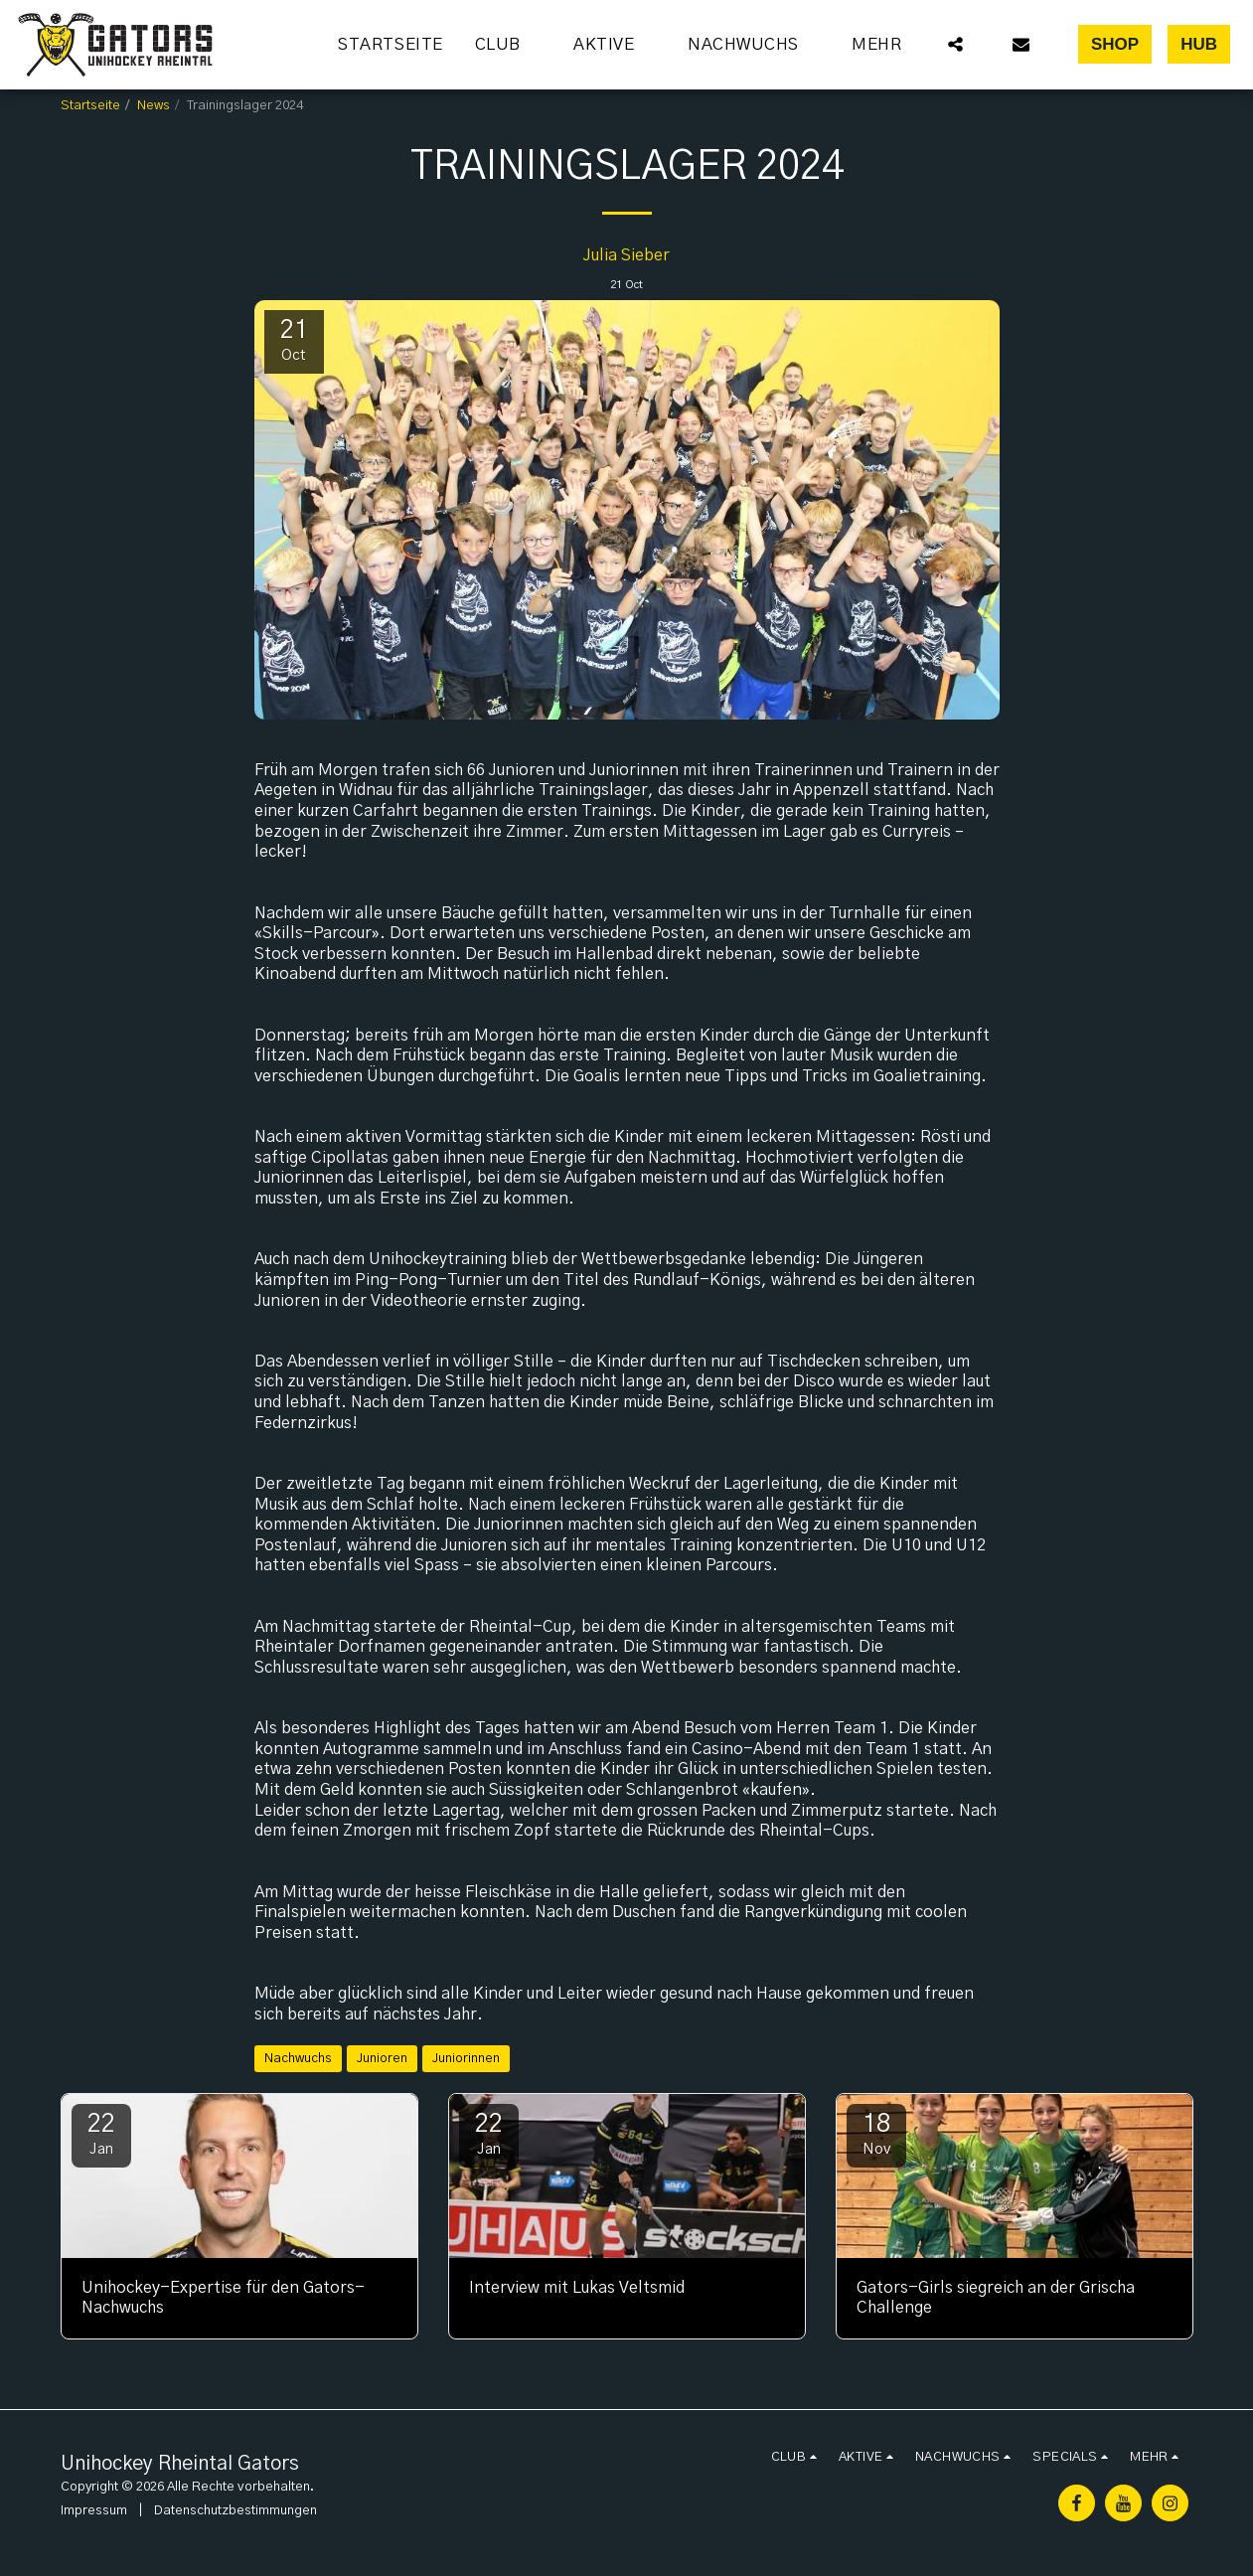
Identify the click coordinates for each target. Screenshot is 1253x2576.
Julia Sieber (626, 255)
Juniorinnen (466, 2058)
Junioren (382, 2058)
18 (876, 2134)
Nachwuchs (298, 2058)
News (153, 105)
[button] (508, 45)
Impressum (94, 2510)
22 (101, 2134)
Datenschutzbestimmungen (235, 2510)
